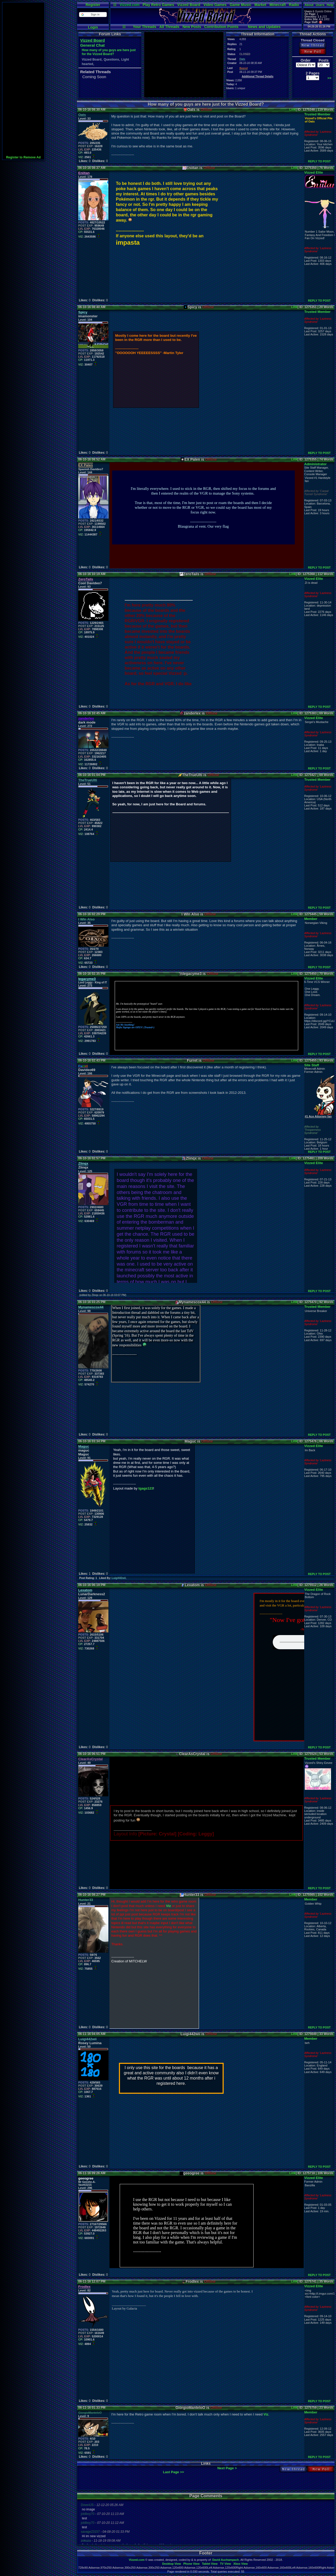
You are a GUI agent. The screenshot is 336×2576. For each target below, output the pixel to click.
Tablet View (210, 2563)
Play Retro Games (158, 5)
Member (310, 919)
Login (93, 27)
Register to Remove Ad (23, 157)
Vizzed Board (188, 5)
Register (93, 5)
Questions (111, 59)
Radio (294, 5)
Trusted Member (317, 114)
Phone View (191, 2563)
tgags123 (145, 1488)
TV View (225, 2563)
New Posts (191, 27)
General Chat (92, 45)
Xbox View (240, 2563)
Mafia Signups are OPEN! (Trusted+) (135, 1027)
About (309, 5)
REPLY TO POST (319, 161)
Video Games (215, 5)
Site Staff (311, 1065)
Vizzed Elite (313, 172)
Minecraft (277, 5)
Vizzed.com (129, 5)
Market (260, 5)
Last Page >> (173, 2472)
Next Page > (227, 2468)
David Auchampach (225, 2559)
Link (292, 109)
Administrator (315, 464)
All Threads (169, 27)
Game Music (240, 5)
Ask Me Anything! (125, 1025)
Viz (168, 1906)
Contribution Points (221, 27)
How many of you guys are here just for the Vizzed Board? (108, 52)
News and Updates (264, 27)
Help (330, 5)
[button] (93, 14)
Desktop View (171, 2563)
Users (320, 5)
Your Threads (144, 27)
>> (329, 78)
